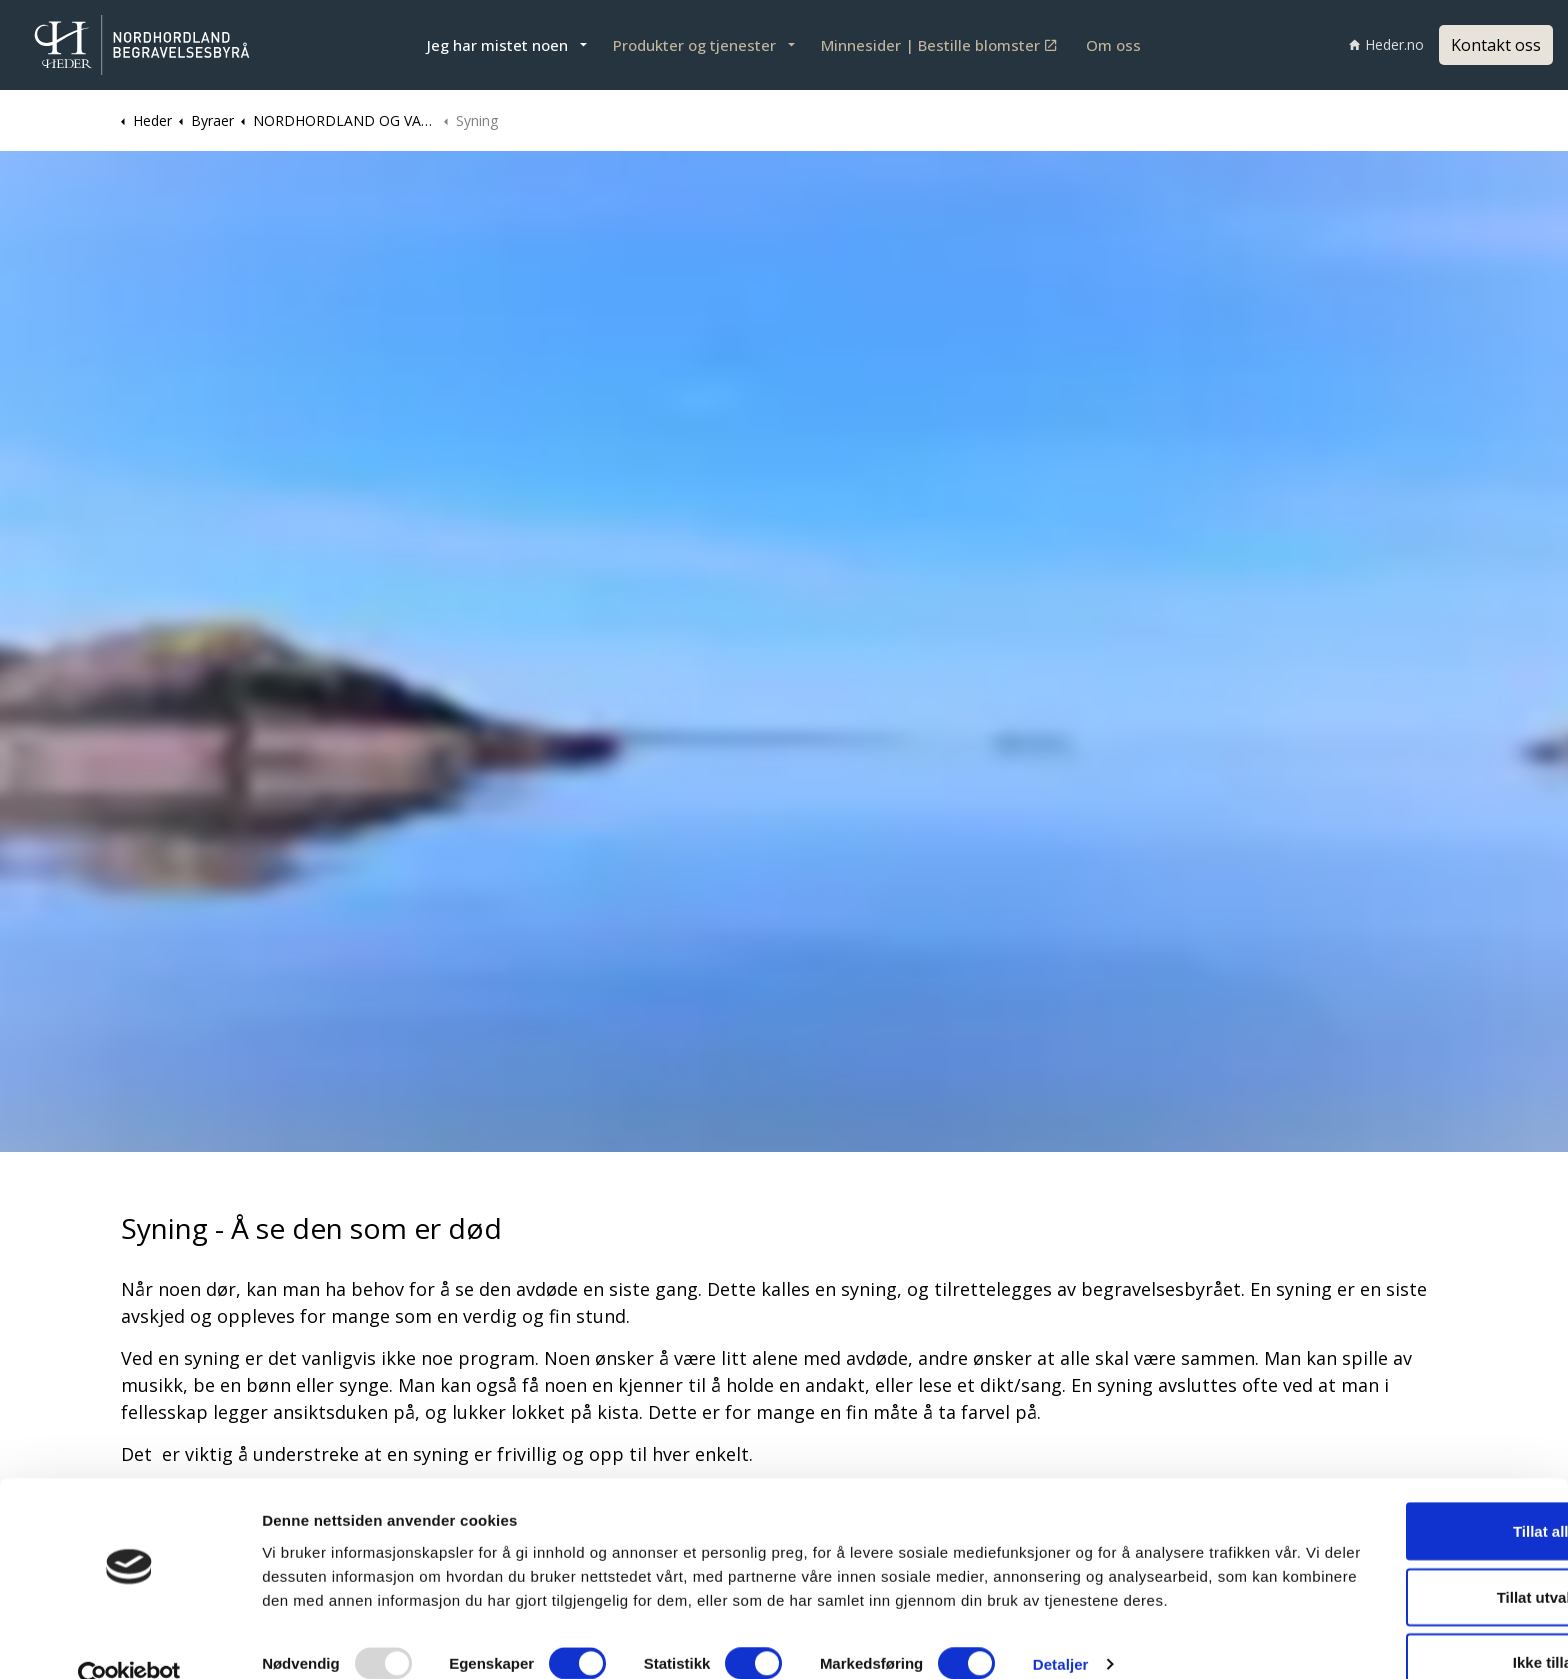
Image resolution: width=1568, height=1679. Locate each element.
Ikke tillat (1401, 1613)
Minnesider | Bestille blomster (938, 45)
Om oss (1113, 45)
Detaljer (1061, 1639)
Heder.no (1386, 44)
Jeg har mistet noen (497, 45)
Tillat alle (1401, 1482)
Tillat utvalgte (1401, 1548)
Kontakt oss (1496, 45)
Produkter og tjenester (694, 45)
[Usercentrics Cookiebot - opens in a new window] (129, 1640)
